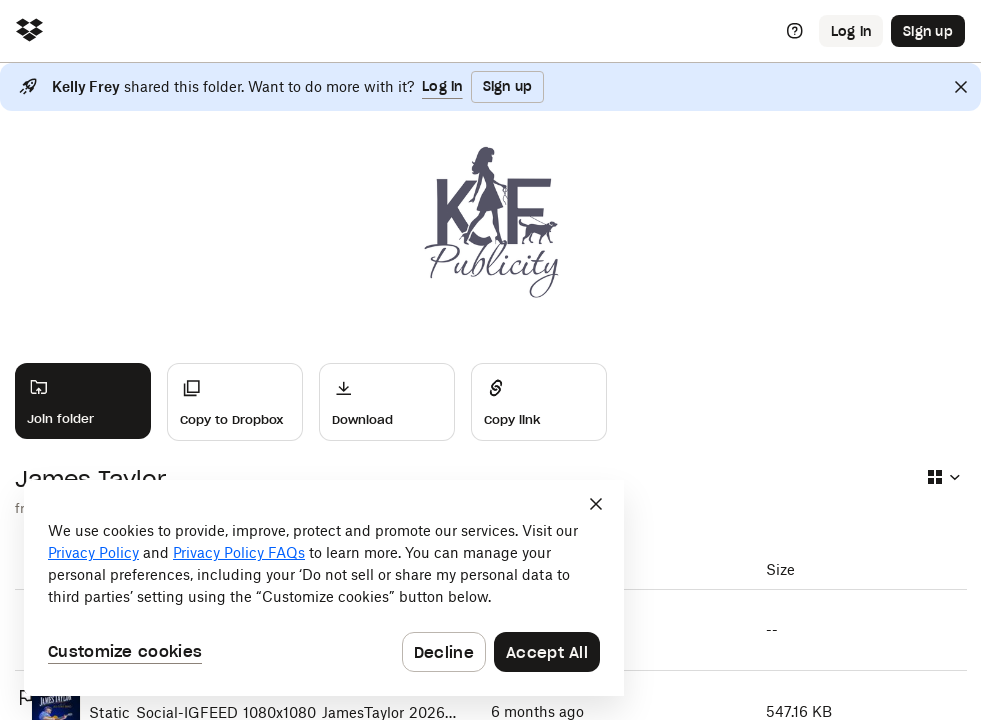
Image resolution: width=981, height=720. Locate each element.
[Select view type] (943, 477)
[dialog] (324, 588)
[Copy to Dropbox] (235, 402)
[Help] (795, 31)
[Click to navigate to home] (29, 31)
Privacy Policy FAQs (239, 552)
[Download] (387, 402)
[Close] (961, 87)
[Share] (539, 402)
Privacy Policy (93, 552)
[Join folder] (83, 401)
